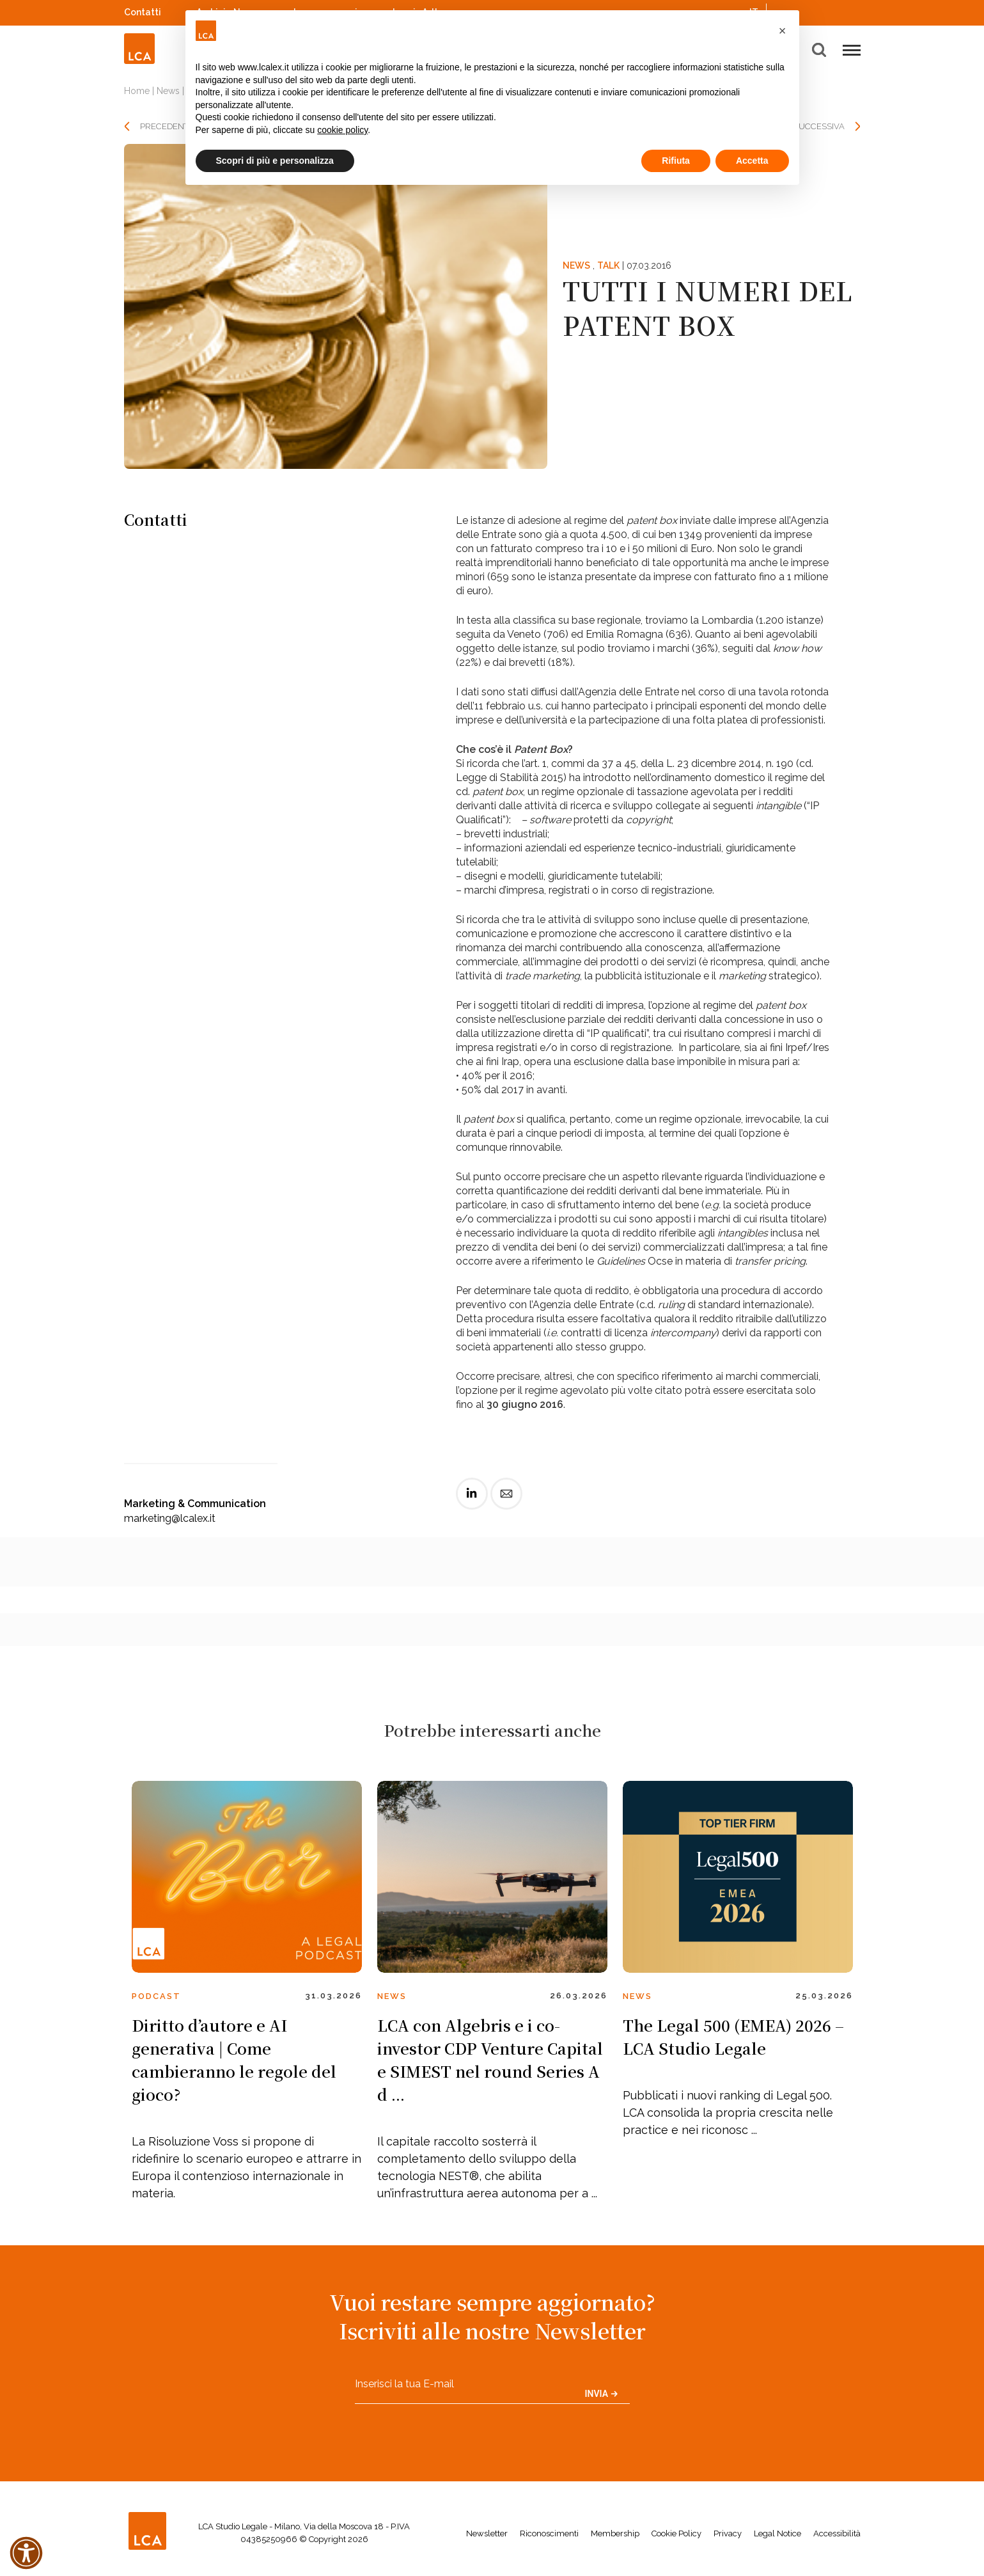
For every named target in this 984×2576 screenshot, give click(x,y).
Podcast (156, 1996)
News (168, 91)
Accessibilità (837, 2533)
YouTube (837, 12)
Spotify (820, 10)
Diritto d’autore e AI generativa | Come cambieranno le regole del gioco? (234, 2059)
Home (137, 91)
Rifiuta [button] (676, 160)
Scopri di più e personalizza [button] (275, 160)
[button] (782, 30)
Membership (615, 2533)
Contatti (142, 12)
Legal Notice (777, 2533)
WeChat (854, 10)
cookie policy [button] (342, 130)
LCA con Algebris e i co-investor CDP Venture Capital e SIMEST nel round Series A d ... (490, 2059)
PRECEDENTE (167, 126)
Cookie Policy (676, 2533)
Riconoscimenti (549, 2533)
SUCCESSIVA (819, 126)
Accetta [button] (752, 160)
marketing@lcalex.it (169, 1518)
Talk (608, 265)
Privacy (728, 2533)
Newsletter (487, 2533)
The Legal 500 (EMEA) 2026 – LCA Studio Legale (733, 2036)
